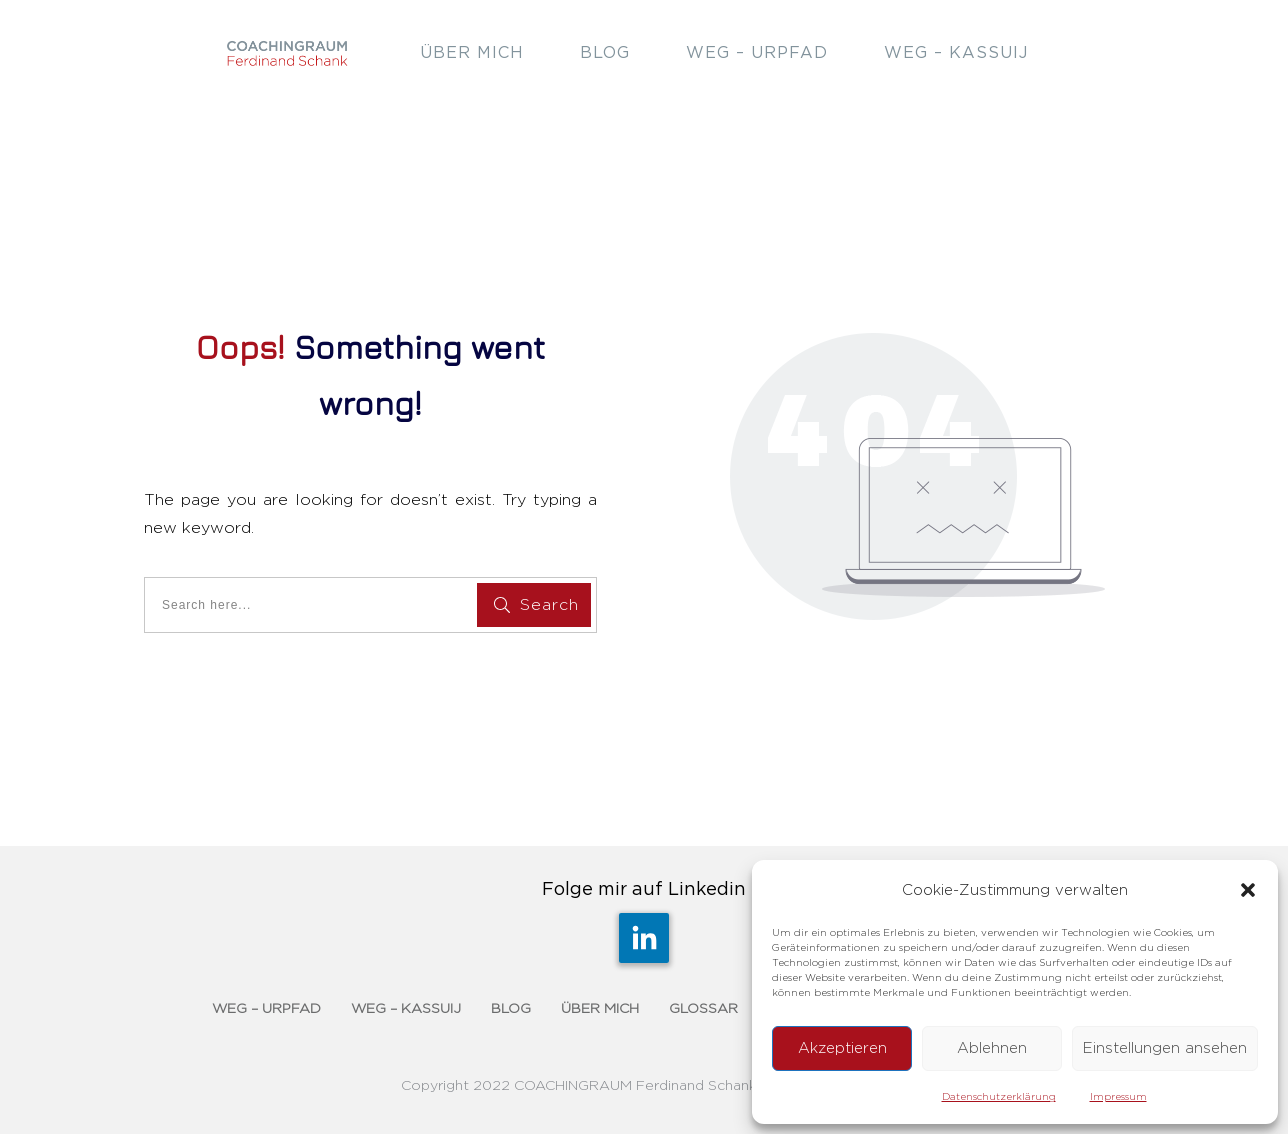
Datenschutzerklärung (999, 1097)
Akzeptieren (842, 1048)
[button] (1248, 890)
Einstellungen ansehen (1165, 1048)
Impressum (1118, 1097)
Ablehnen (992, 1048)
